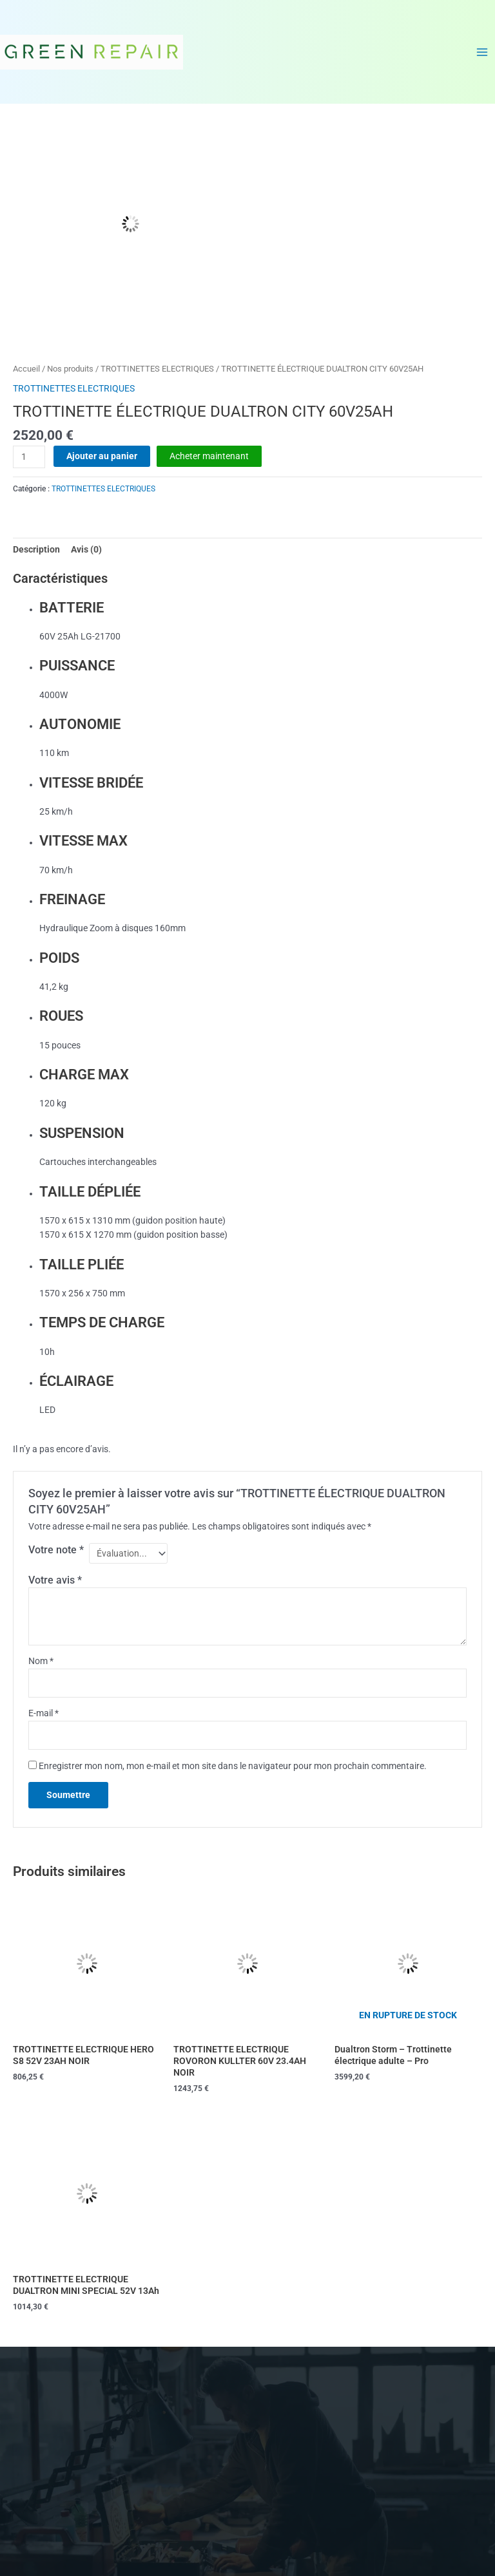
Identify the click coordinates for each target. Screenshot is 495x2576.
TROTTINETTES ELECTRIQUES (157, 369)
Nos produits (70, 369)
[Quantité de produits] (29, 457)
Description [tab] (36, 549)
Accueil (26, 369)
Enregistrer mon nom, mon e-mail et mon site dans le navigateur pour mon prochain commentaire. (233, 1766)
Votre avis (55, 1580)
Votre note (56, 1550)
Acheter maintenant (209, 456)
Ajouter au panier (101, 456)
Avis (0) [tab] (86, 549)
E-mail (43, 1713)
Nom (40, 1661)
